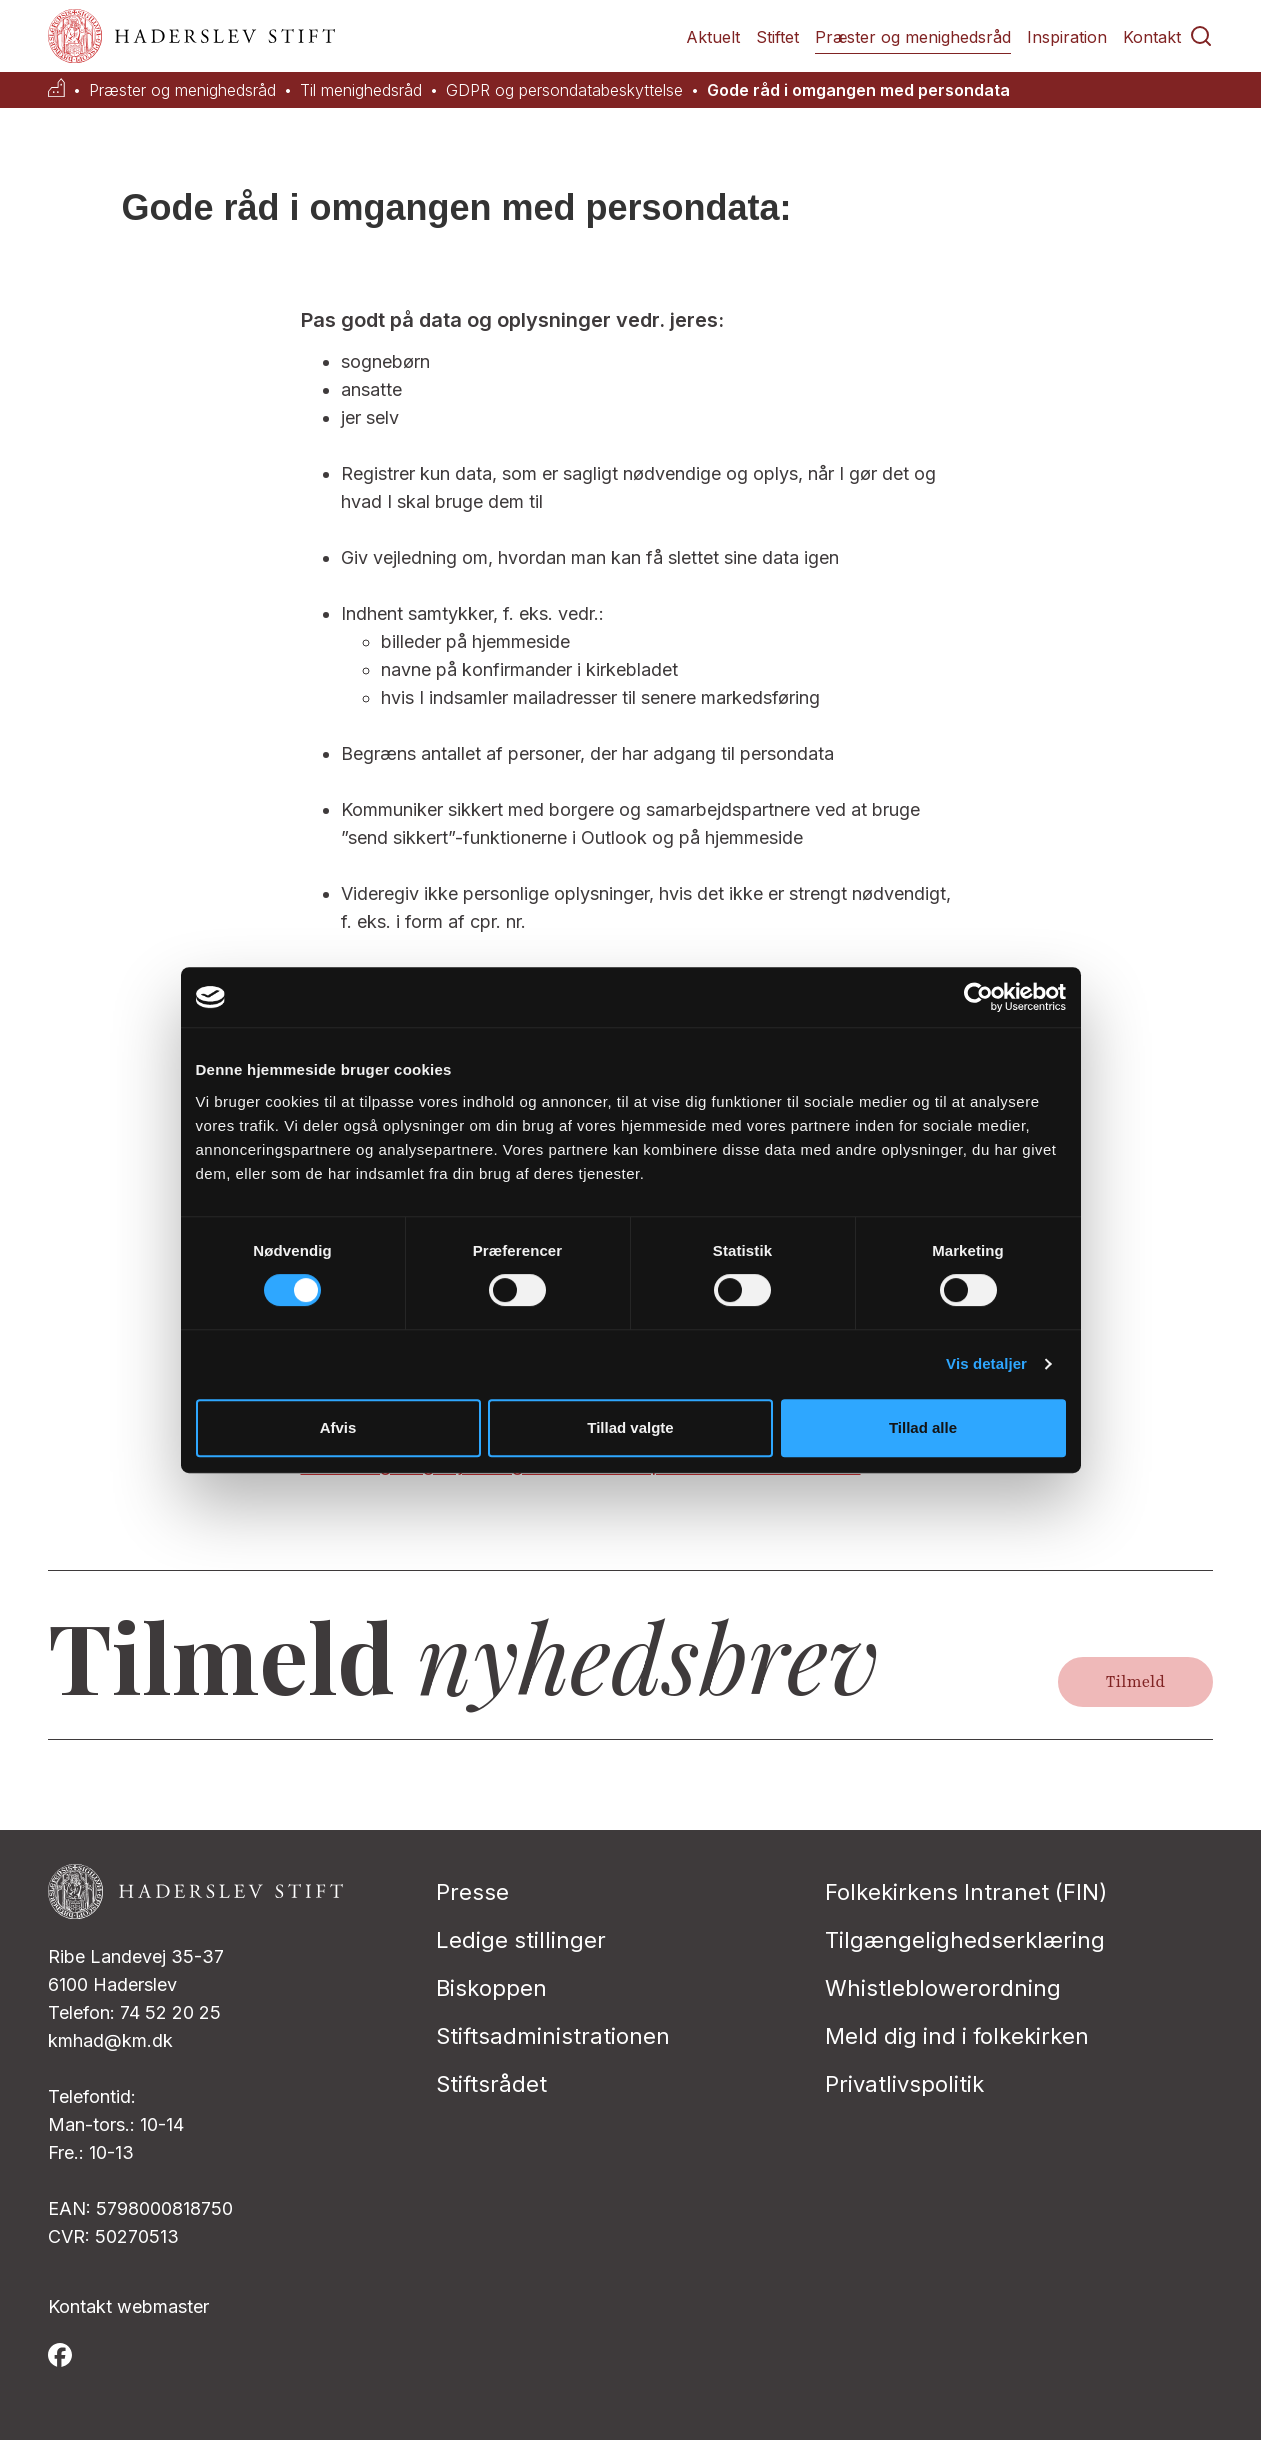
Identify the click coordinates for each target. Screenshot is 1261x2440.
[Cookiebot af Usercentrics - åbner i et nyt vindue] (978, 997)
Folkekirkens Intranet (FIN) (966, 1892)
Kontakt (1152, 37)
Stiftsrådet (491, 2084)
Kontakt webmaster (128, 2306)
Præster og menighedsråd (913, 37)
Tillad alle (923, 1427)
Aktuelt (713, 37)
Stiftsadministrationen (553, 2036)
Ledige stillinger (521, 1940)
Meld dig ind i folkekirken (957, 2036)
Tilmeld (1135, 1682)
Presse (472, 1892)
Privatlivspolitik (904, 2084)
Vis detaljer (986, 1363)
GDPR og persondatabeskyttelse (564, 90)
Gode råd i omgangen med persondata (858, 90)
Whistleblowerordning (943, 1988)
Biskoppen (491, 1988)
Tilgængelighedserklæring (965, 1940)
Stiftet (777, 37)
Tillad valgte (630, 1427)
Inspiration (1067, 37)
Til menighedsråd (361, 90)
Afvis (338, 1427)
